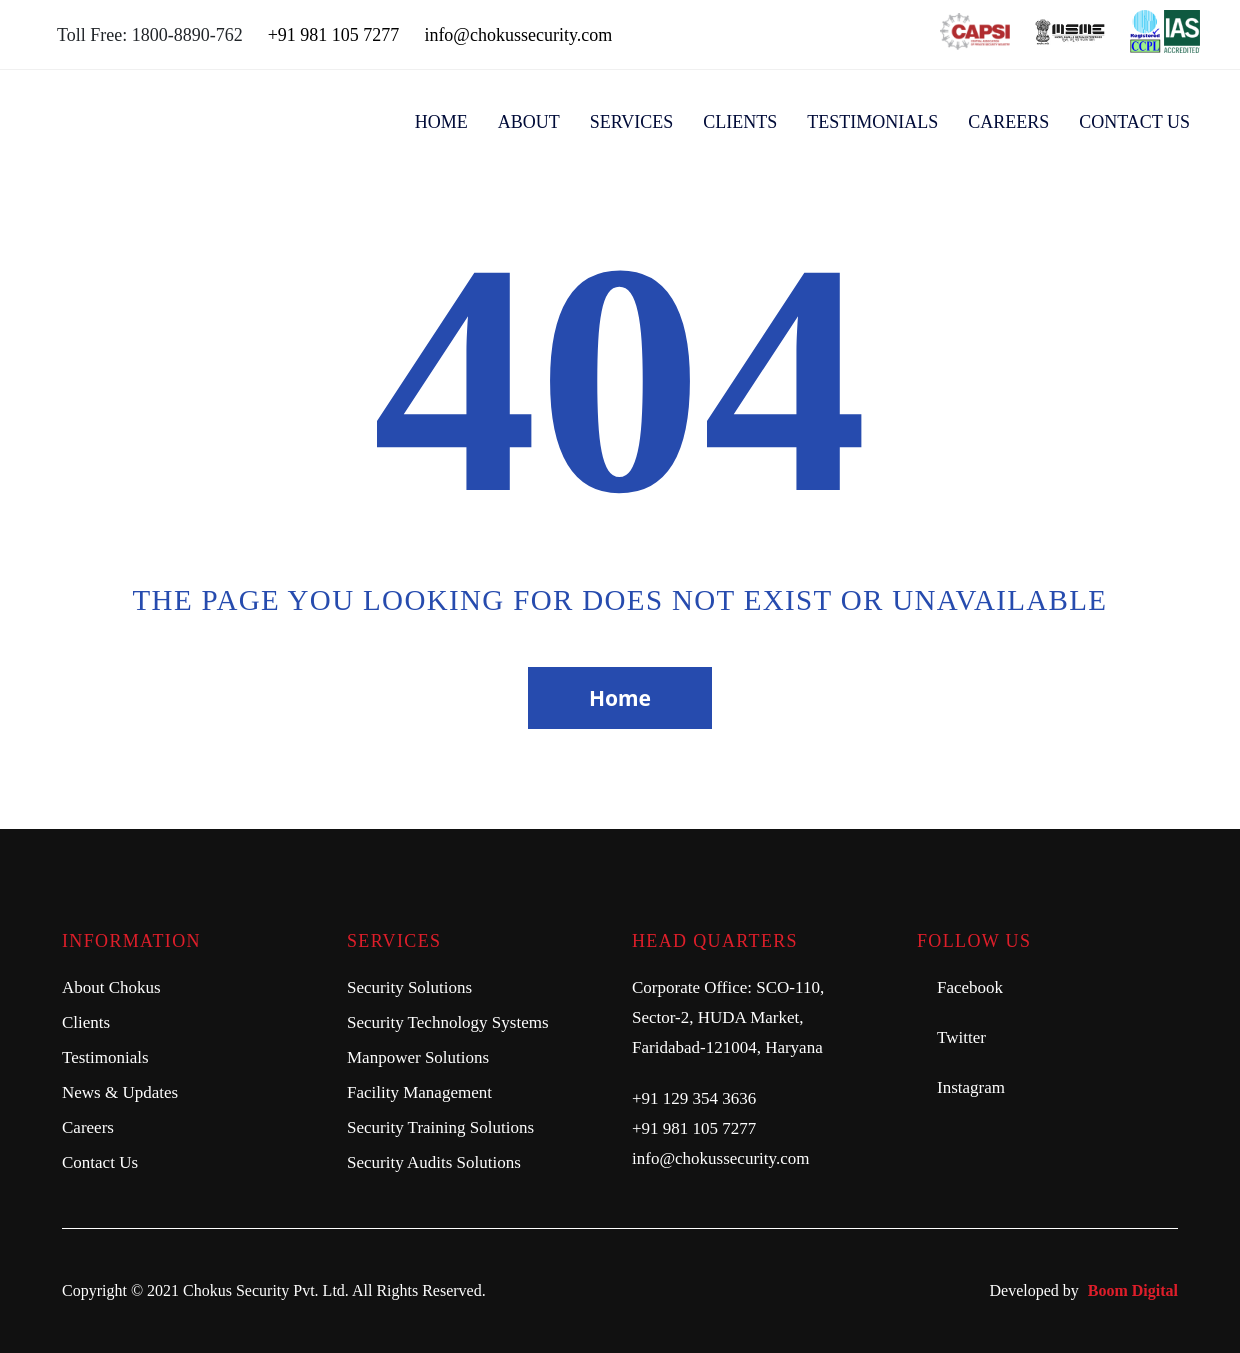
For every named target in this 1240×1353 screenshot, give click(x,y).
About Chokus (111, 987)
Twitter (961, 1037)
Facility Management (419, 1092)
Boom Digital (1133, 1290)
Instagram (971, 1087)
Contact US (1134, 122)
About (529, 122)
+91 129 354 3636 (694, 1098)
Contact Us (100, 1162)
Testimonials (872, 122)
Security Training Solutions (440, 1127)
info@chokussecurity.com (518, 35)
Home (441, 122)
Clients (740, 122)
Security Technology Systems (448, 1022)
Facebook (970, 987)
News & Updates (120, 1092)
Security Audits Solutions (434, 1162)
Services (632, 122)
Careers (1008, 122)
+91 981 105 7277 (334, 35)
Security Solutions (409, 987)
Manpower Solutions (418, 1057)
